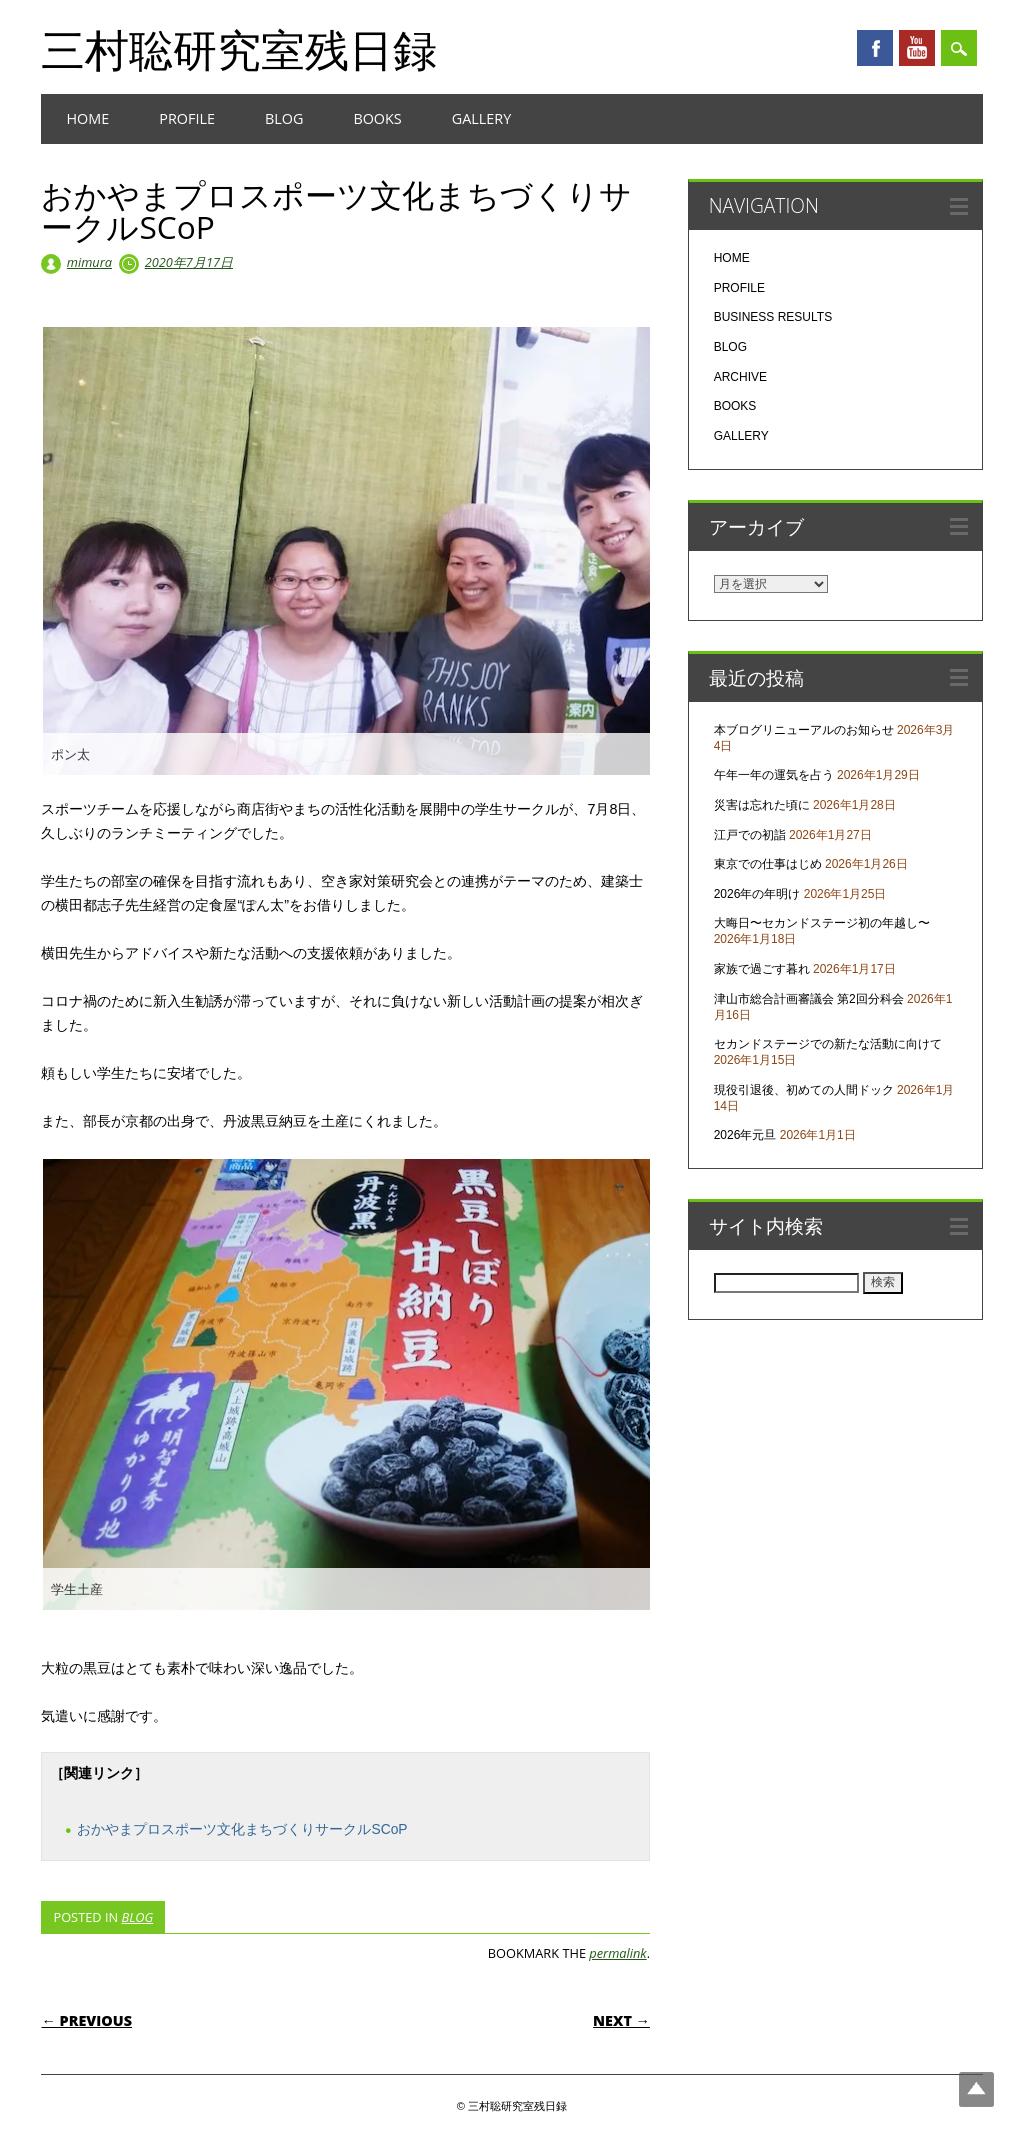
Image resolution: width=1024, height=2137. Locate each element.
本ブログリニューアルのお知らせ (804, 730)
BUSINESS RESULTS (773, 317)
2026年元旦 (745, 1135)
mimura (89, 262)
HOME (87, 118)
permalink (617, 1953)
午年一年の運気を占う (774, 775)
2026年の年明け (757, 894)
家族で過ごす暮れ (762, 969)
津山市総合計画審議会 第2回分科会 (809, 999)
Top (976, 2089)
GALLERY (482, 118)
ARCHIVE (740, 377)
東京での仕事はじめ (768, 864)
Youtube (917, 48)
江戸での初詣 (750, 835)
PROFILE (187, 118)
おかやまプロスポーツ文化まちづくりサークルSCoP (242, 1829)
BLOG (284, 118)
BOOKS (377, 118)
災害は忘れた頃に (762, 805)
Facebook (875, 48)
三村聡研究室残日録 (239, 49)
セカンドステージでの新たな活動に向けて (828, 1044)
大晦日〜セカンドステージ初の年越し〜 (822, 923)
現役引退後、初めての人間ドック (804, 1090)
